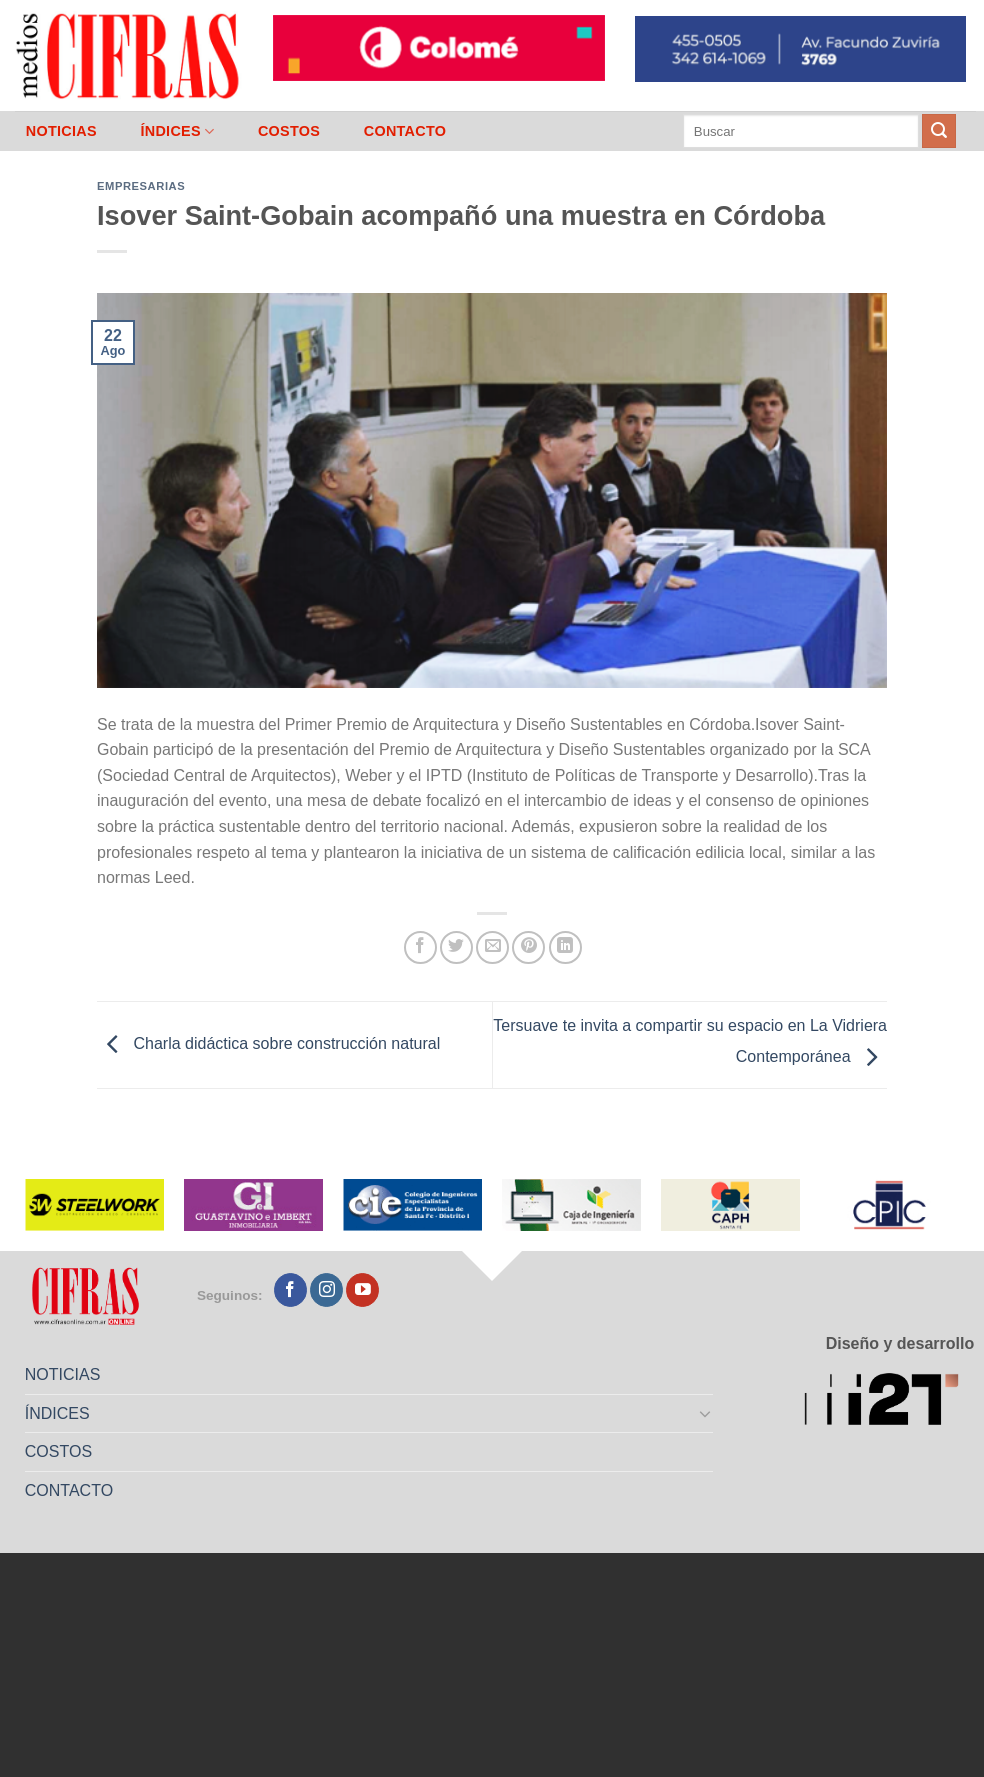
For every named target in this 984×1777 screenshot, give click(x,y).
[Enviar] (939, 131)
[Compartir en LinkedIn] (565, 947)
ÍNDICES (177, 131)
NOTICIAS (61, 131)
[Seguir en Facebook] (290, 1290)
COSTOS (289, 131)
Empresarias (141, 186)
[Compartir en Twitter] (456, 947)
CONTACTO (405, 131)
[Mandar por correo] (492, 947)
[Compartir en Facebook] (420, 947)
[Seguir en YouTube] (362, 1290)
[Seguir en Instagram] (326, 1290)
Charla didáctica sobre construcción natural (268, 1043)
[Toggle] (706, 1413)
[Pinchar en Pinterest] (528, 947)
